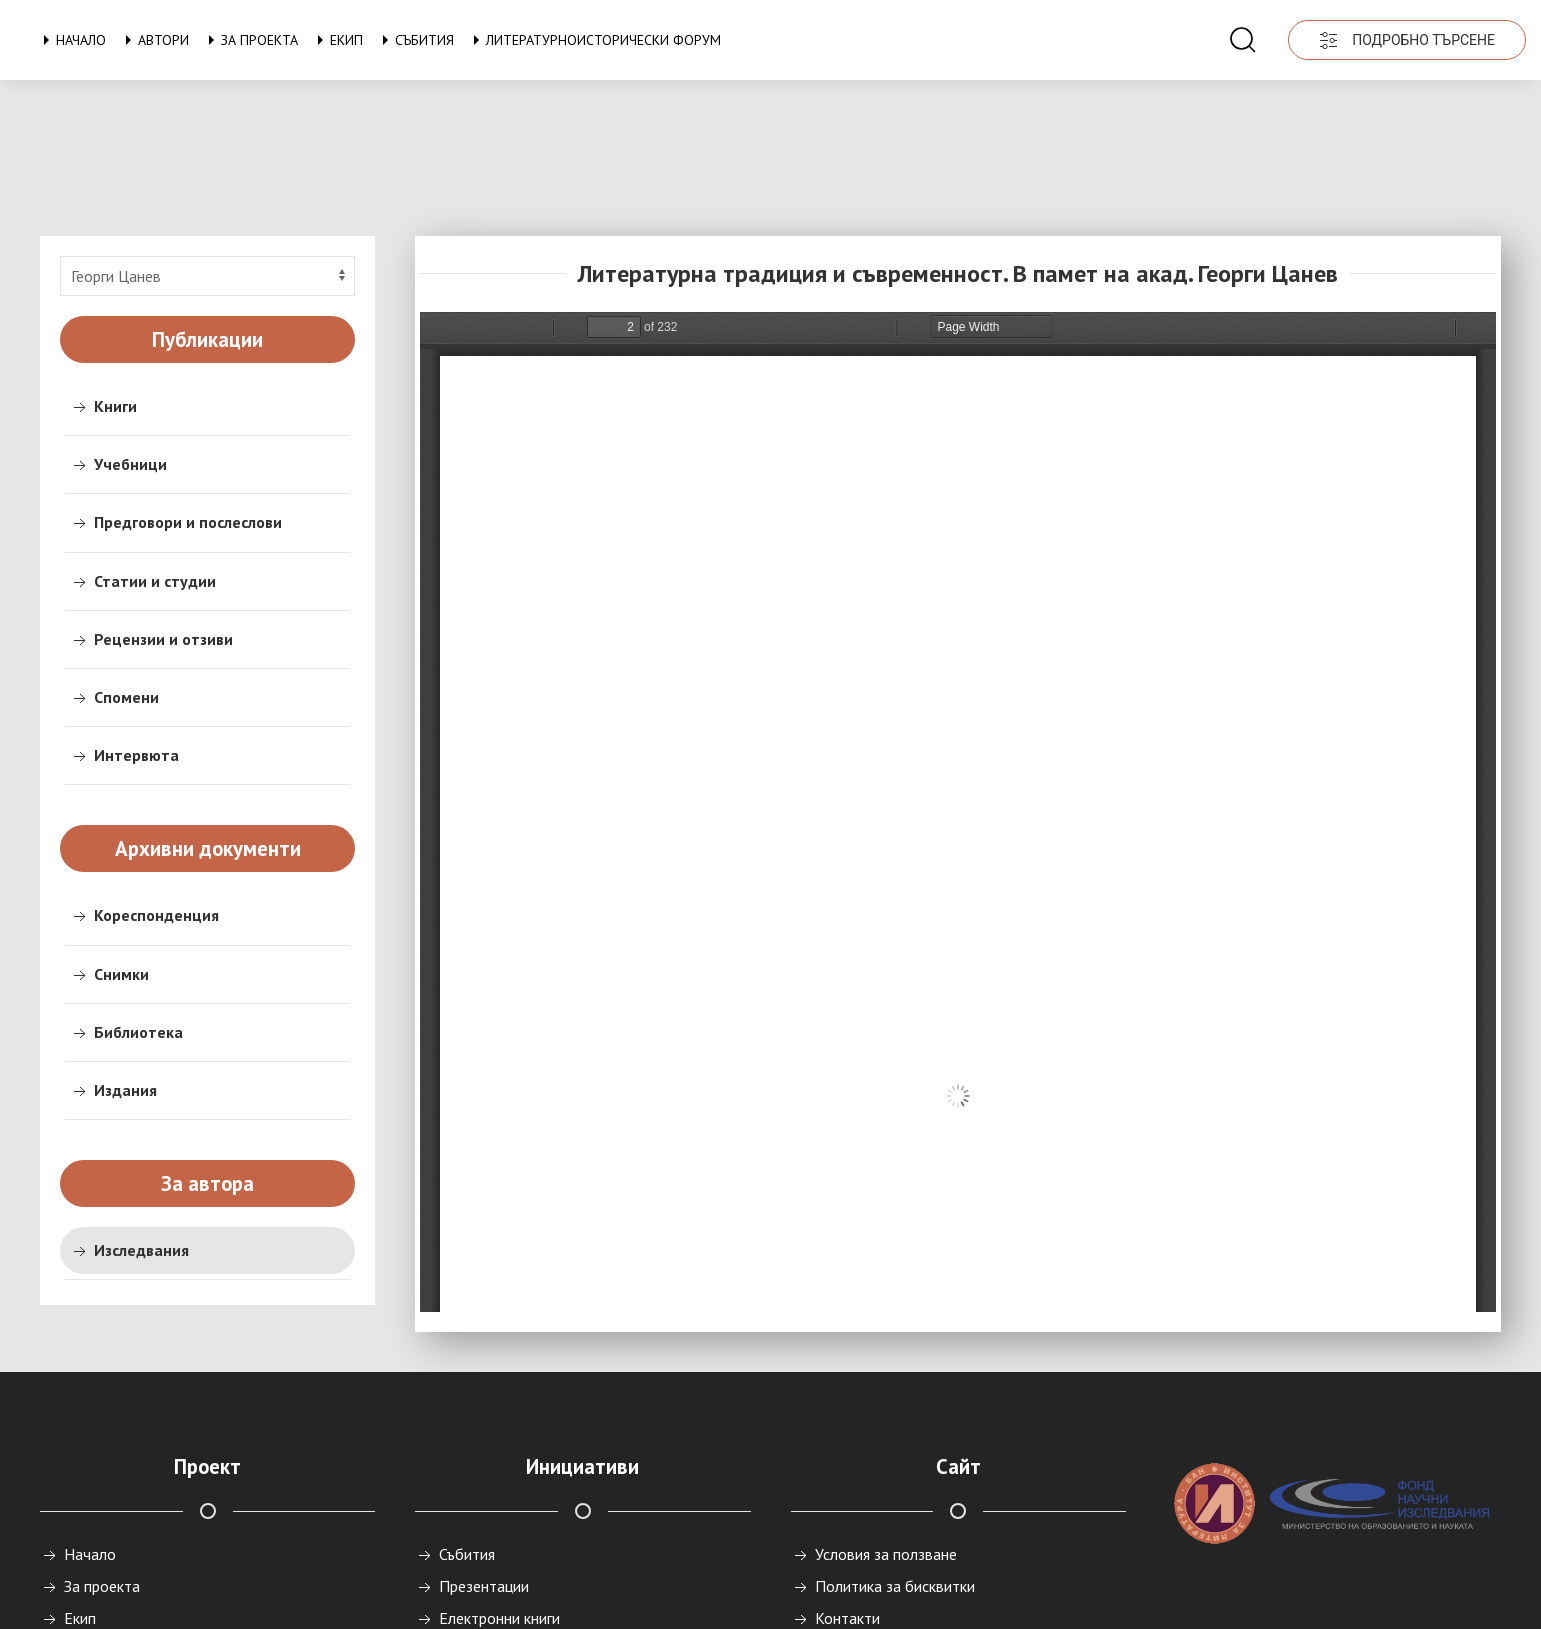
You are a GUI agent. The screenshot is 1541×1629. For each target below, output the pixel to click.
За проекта (249, 40)
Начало (71, 40)
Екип (336, 40)
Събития (414, 40)
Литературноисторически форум (593, 40)
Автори (153, 40)
